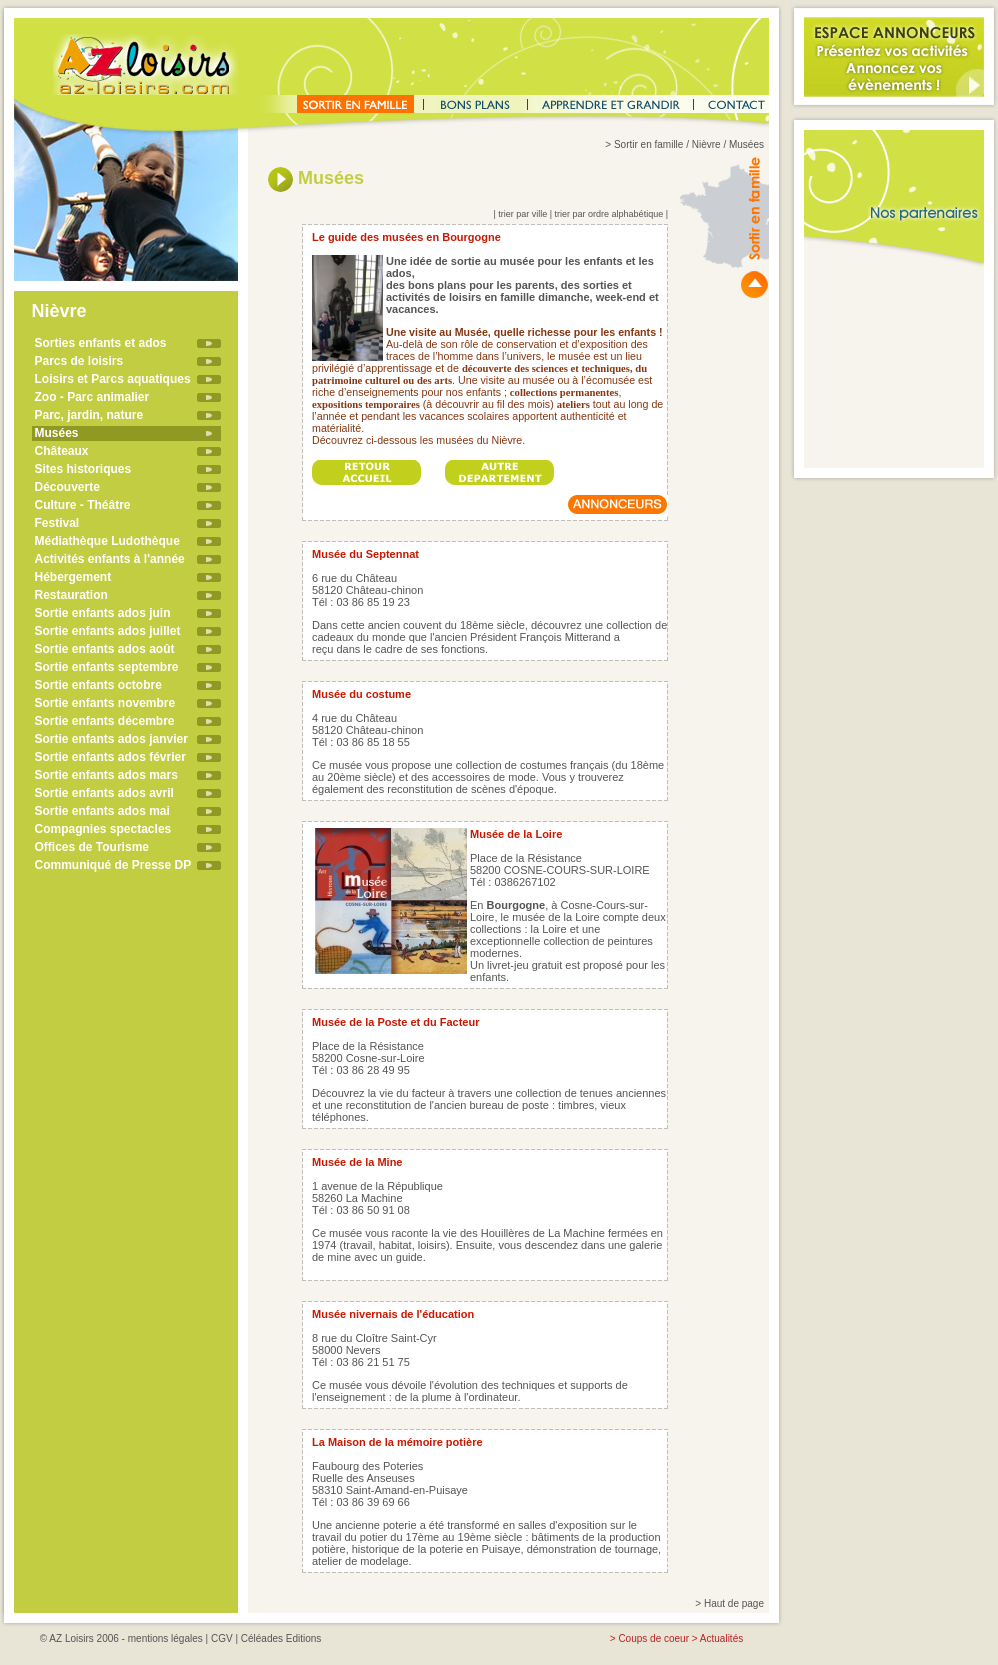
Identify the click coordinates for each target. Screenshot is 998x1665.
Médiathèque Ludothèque (107, 541)
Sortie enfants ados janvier (111, 739)
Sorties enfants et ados (101, 343)
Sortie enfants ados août (105, 649)
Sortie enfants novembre (105, 703)
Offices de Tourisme (92, 847)
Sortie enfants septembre (107, 667)
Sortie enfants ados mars (106, 775)
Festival (57, 523)
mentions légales (165, 1638)
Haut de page (734, 1603)
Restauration (71, 595)
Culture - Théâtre (83, 505)
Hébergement (73, 577)
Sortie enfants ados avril (104, 793)
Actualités (721, 1638)
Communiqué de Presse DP (113, 865)
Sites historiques (83, 469)
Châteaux (62, 451)
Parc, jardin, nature (89, 415)
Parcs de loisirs (79, 361)
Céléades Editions (281, 1638)
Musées (57, 433)
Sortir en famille (648, 144)
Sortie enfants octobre (98, 685)
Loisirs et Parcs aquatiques (113, 379)
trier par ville (522, 214)
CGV (222, 1638)
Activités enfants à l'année (110, 559)
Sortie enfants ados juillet (108, 631)
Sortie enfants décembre (105, 721)
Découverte (67, 487)
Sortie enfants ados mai (102, 811)
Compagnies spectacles (103, 829)
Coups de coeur (653, 1638)
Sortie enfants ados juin (103, 613)
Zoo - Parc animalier (92, 397)
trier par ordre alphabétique (609, 214)
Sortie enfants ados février (110, 757)
